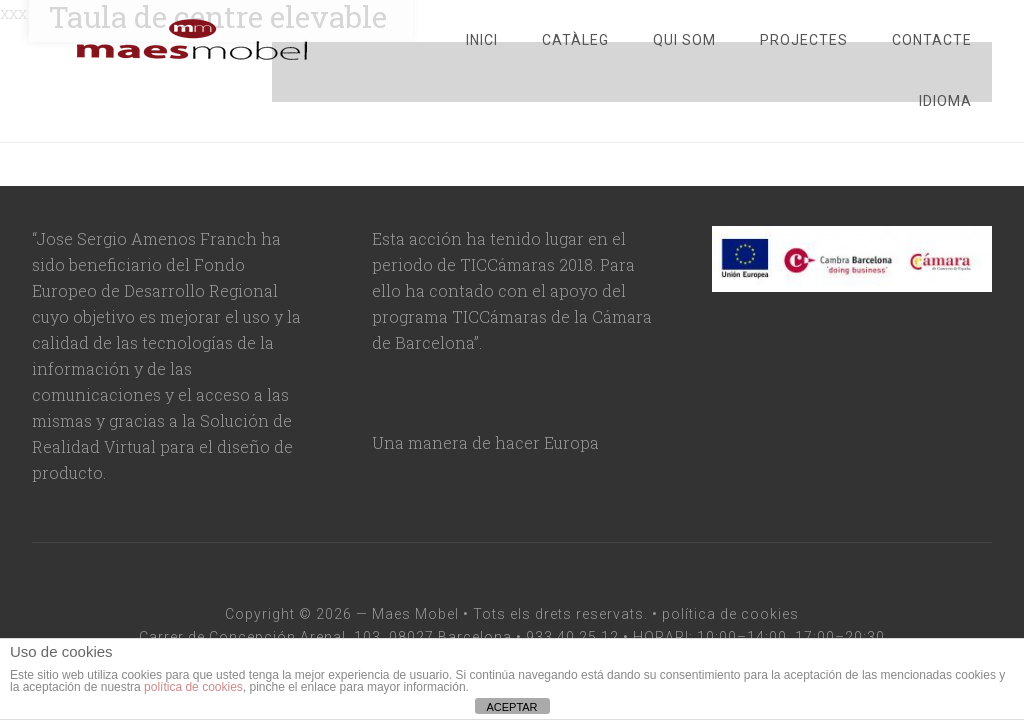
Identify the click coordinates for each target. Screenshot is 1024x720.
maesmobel (192, 40)
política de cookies (730, 614)
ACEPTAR (511, 707)
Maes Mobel (415, 614)
